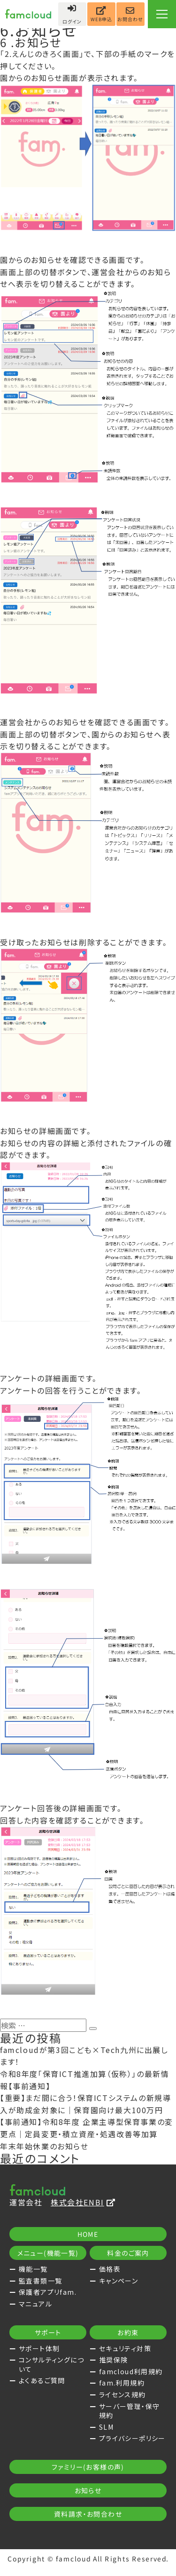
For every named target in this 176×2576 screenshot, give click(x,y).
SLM (106, 2427)
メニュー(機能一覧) (48, 2253)
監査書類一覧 (40, 2280)
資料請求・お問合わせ (88, 2516)
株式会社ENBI (83, 2202)
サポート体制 (39, 2348)
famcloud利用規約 (131, 2371)
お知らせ (88, 2492)
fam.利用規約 (122, 2382)
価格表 (110, 2269)
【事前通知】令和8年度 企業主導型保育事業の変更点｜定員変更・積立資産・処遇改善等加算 (86, 2128)
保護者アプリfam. (48, 2292)
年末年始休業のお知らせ (44, 2146)
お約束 (127, 2332)
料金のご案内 (128, 2253)
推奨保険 (113, 2359)
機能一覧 (33, 2269)
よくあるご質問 (42, 2380)
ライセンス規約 (122, 2394)
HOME (88, 2234)
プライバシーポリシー (132, 2438)
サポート (48, 2332)
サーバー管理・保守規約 (129, 2411)
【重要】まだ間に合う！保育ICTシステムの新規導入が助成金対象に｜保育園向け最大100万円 (85, 2104)
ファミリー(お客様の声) (88, 2469)
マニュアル (35, 2303)
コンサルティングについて (51, 2364)
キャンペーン (118, 2280)
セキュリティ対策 (125, 2348)
